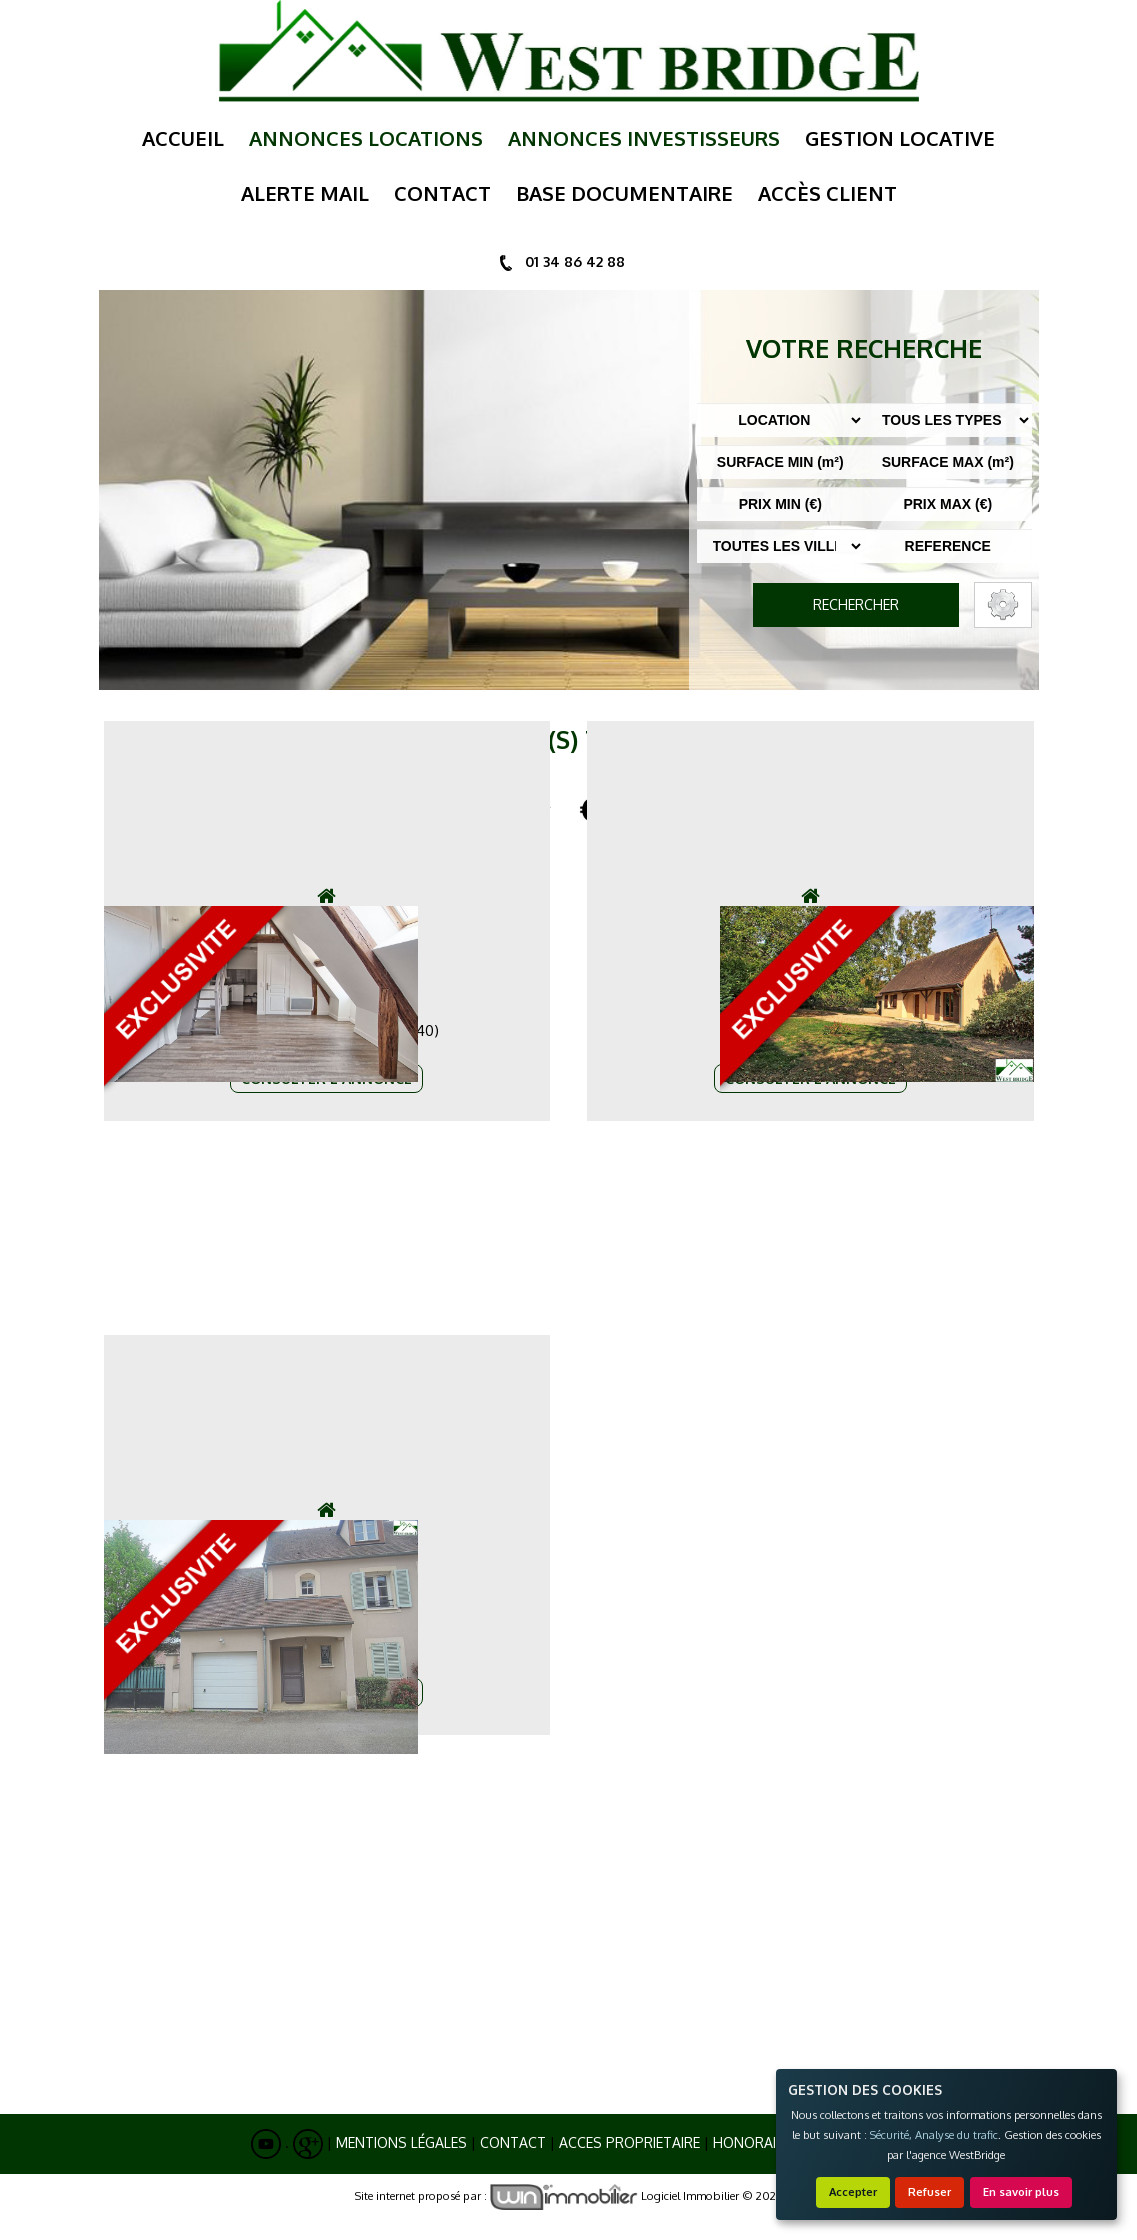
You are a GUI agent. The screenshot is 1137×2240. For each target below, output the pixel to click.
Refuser (929, 2191)
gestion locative (900, 138)
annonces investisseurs (644, 138)
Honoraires (757, 2142)
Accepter (853, 2191)
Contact (513, 2142)
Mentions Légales (401, 2142)
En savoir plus (1021, 2191)
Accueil (183, 138)
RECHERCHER (856, 604)
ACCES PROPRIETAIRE (629, 2142)
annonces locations (366, 138)
